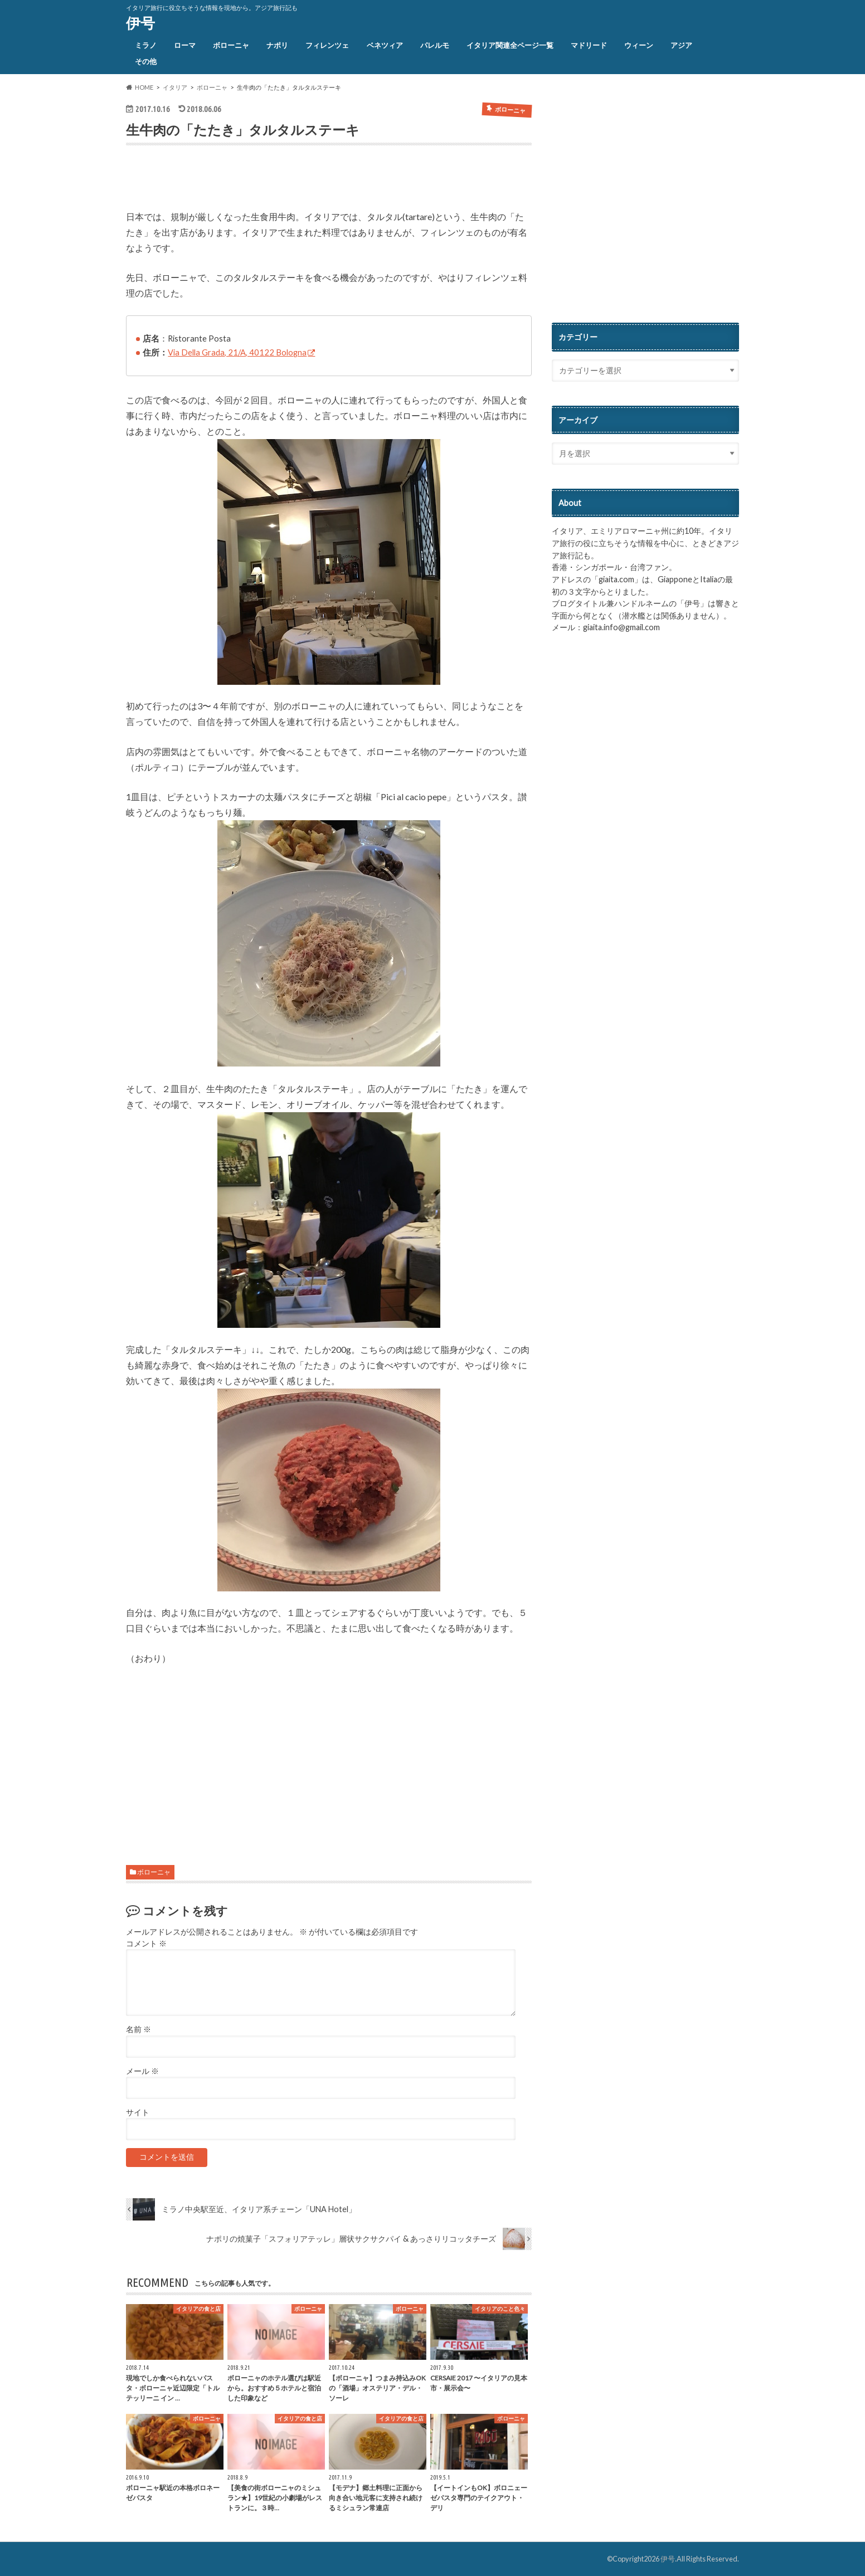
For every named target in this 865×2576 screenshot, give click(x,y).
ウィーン (638, 45)
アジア (681, 45)
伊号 (140, 23)
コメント (146, 1943)
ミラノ (146, 45)
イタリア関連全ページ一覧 (509, 45)
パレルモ (434, 45)
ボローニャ (231, 45)
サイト (137, 2112)
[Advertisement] (256, 180)
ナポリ (277, 45)
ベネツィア (385, 45)
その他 (146, 61)
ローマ (185, 45)
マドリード (589, 45)
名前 (138, 2029)
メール (142, 2071)
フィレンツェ (327, 45)
